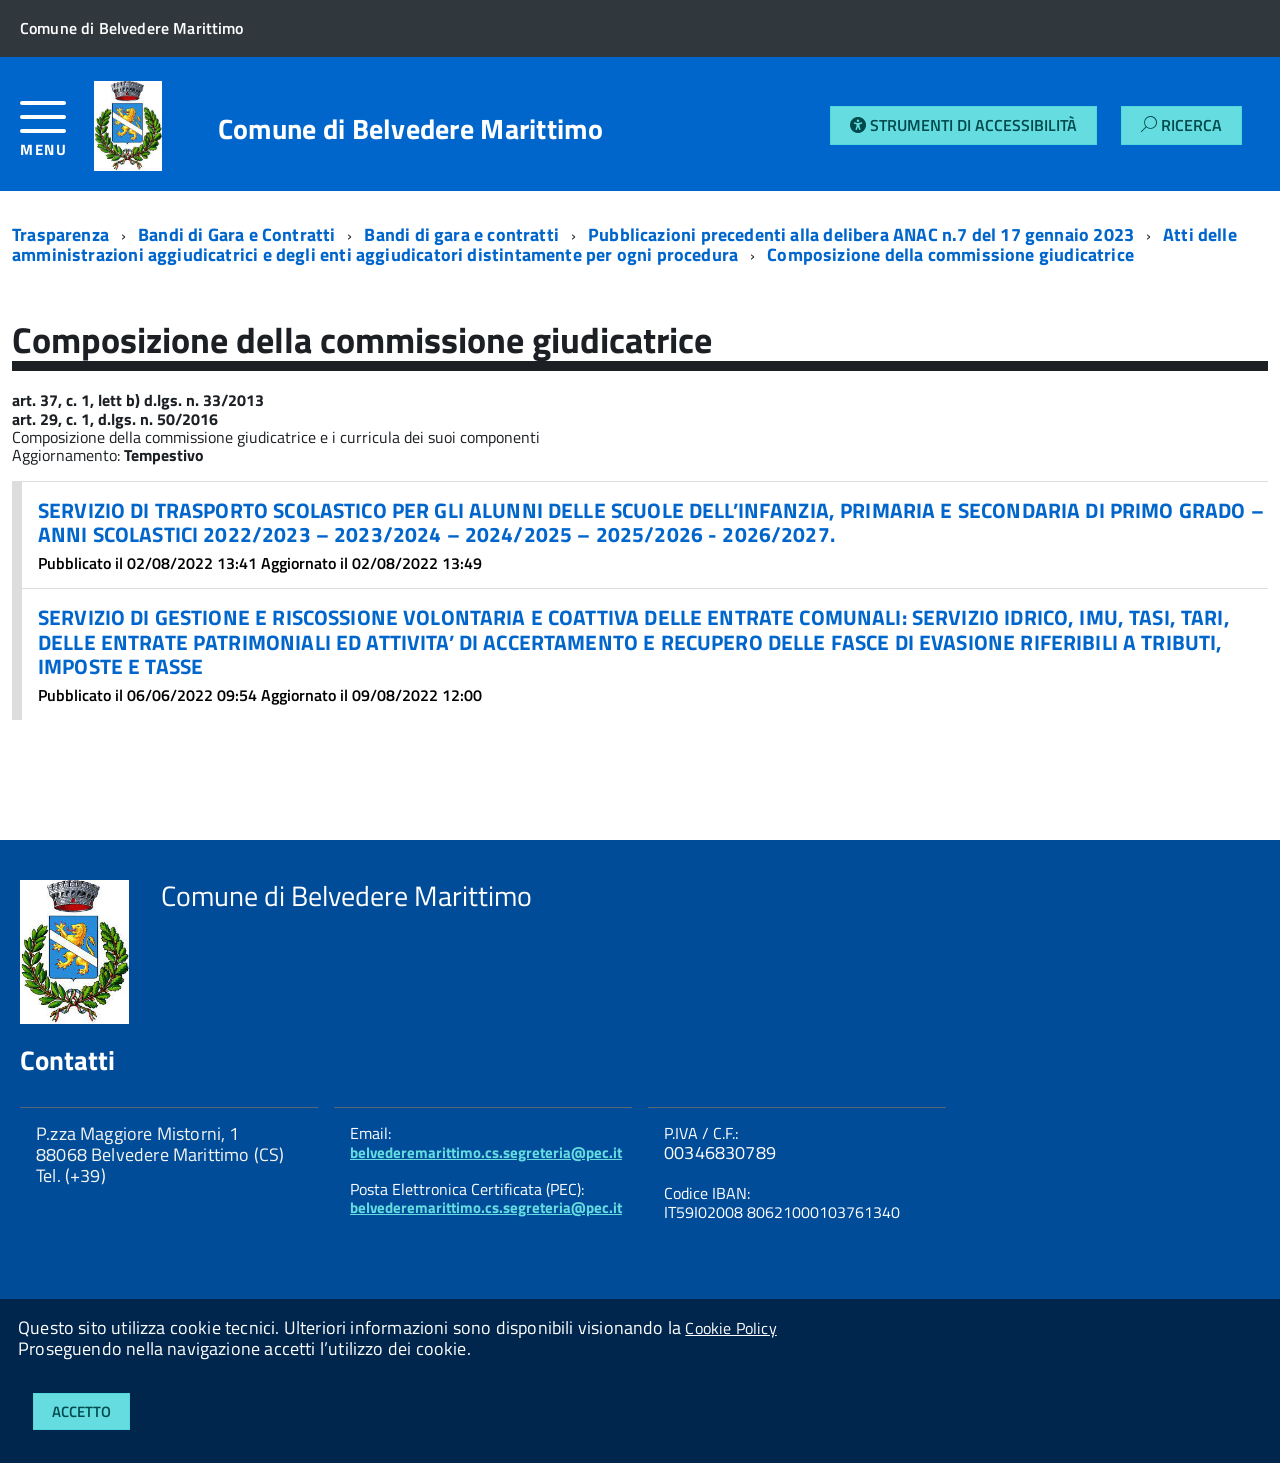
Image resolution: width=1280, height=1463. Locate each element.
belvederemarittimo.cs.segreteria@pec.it (486, 1152)
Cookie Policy (730, 1328)
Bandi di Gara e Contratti (237, 234)
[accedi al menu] (57, 136)
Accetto (81, 1411)
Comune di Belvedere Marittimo (410, 129)
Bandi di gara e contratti (461, 234)
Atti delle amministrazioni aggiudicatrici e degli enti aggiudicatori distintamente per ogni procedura (624, 245)
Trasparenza (60, 234)
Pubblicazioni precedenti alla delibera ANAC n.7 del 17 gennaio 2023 (861, 234)
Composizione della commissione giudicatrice (950, 254)
